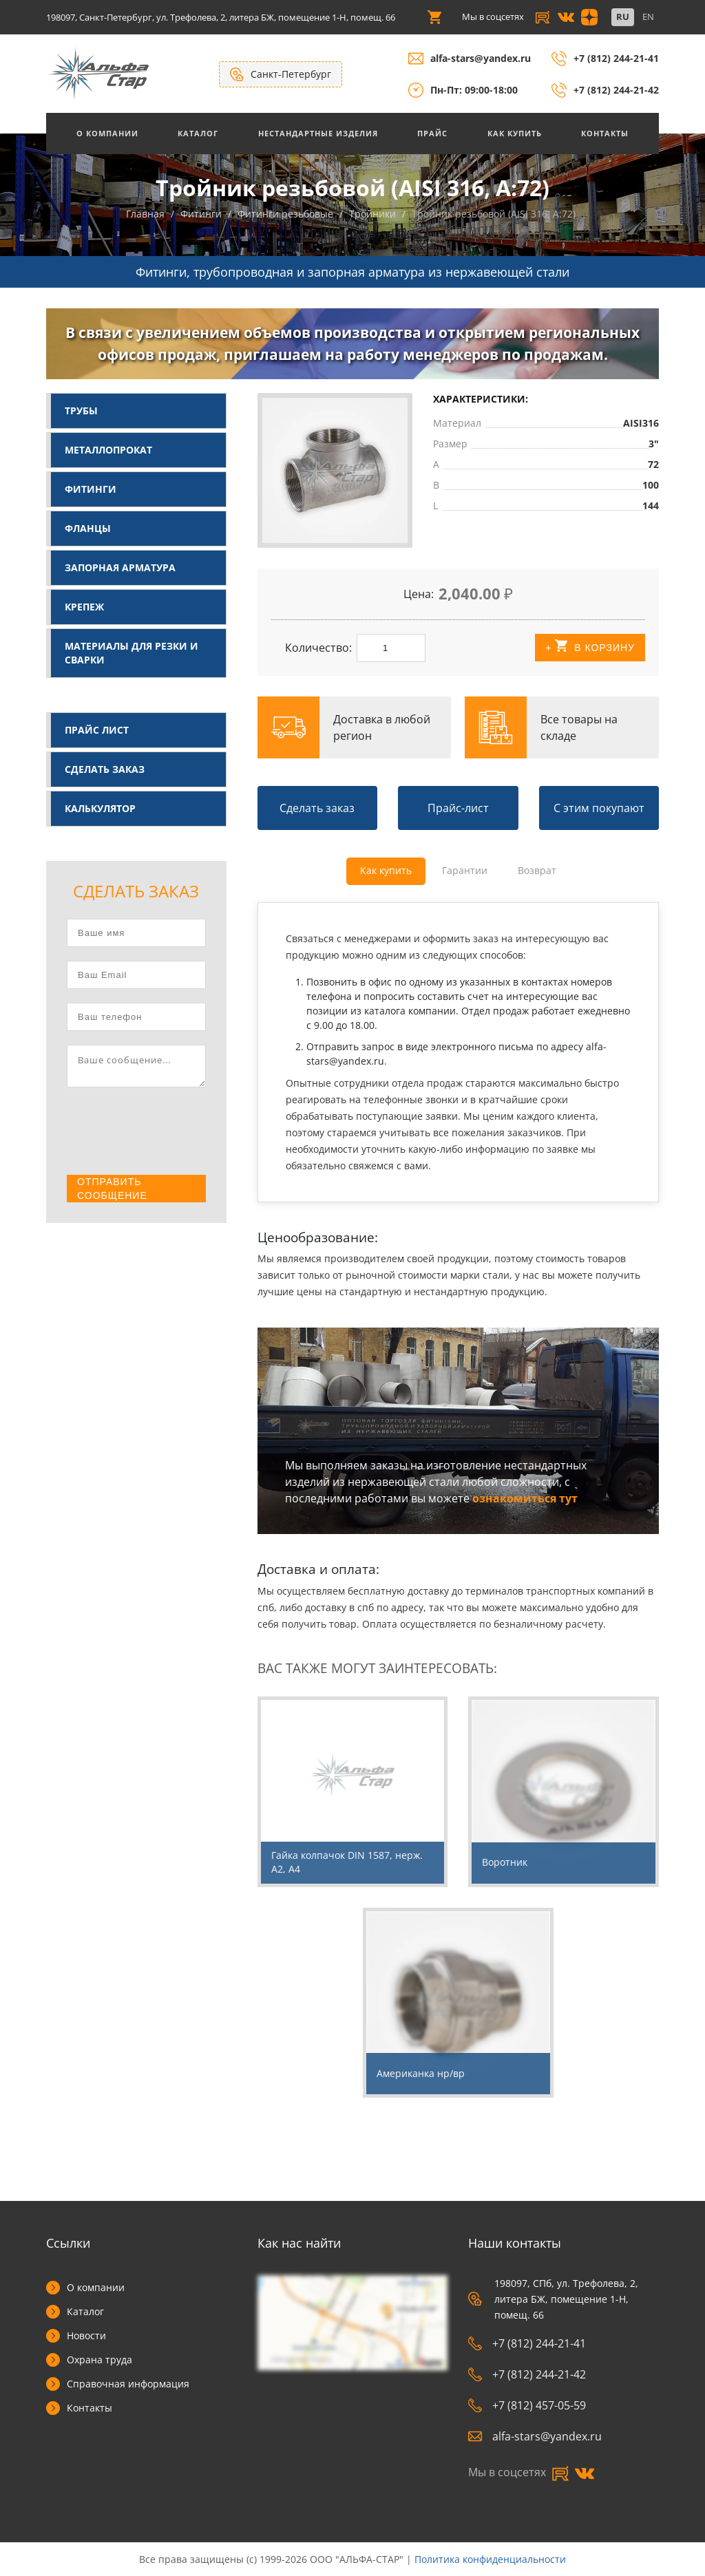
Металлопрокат (108, 449)
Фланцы (88, 528)
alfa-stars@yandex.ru (480, 58)
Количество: (318, 647)
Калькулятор (100, 808)
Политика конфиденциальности (490, 2559)
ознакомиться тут (525, 1498)
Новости (86, 2335)
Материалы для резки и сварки (131, 652)
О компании (96, 2287)
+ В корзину (590, 647)
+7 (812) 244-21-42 (616, 89)
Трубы (81, 410)
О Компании (107, 133)
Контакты (605, 133)
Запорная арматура (120, 567)
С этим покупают (599, 808)
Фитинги (90, 489)
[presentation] (171, 1132)
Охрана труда (99, 2359)
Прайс (432, 133)
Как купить (514, 133)
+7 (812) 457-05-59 (527, 2405)
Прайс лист (97, 729)
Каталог (198, 133)
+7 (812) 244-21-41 (616, 58)
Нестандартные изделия (318, 133)
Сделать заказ (105, 769)
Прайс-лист (458, 808)
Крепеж (84, 606)
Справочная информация (128, 2383)
